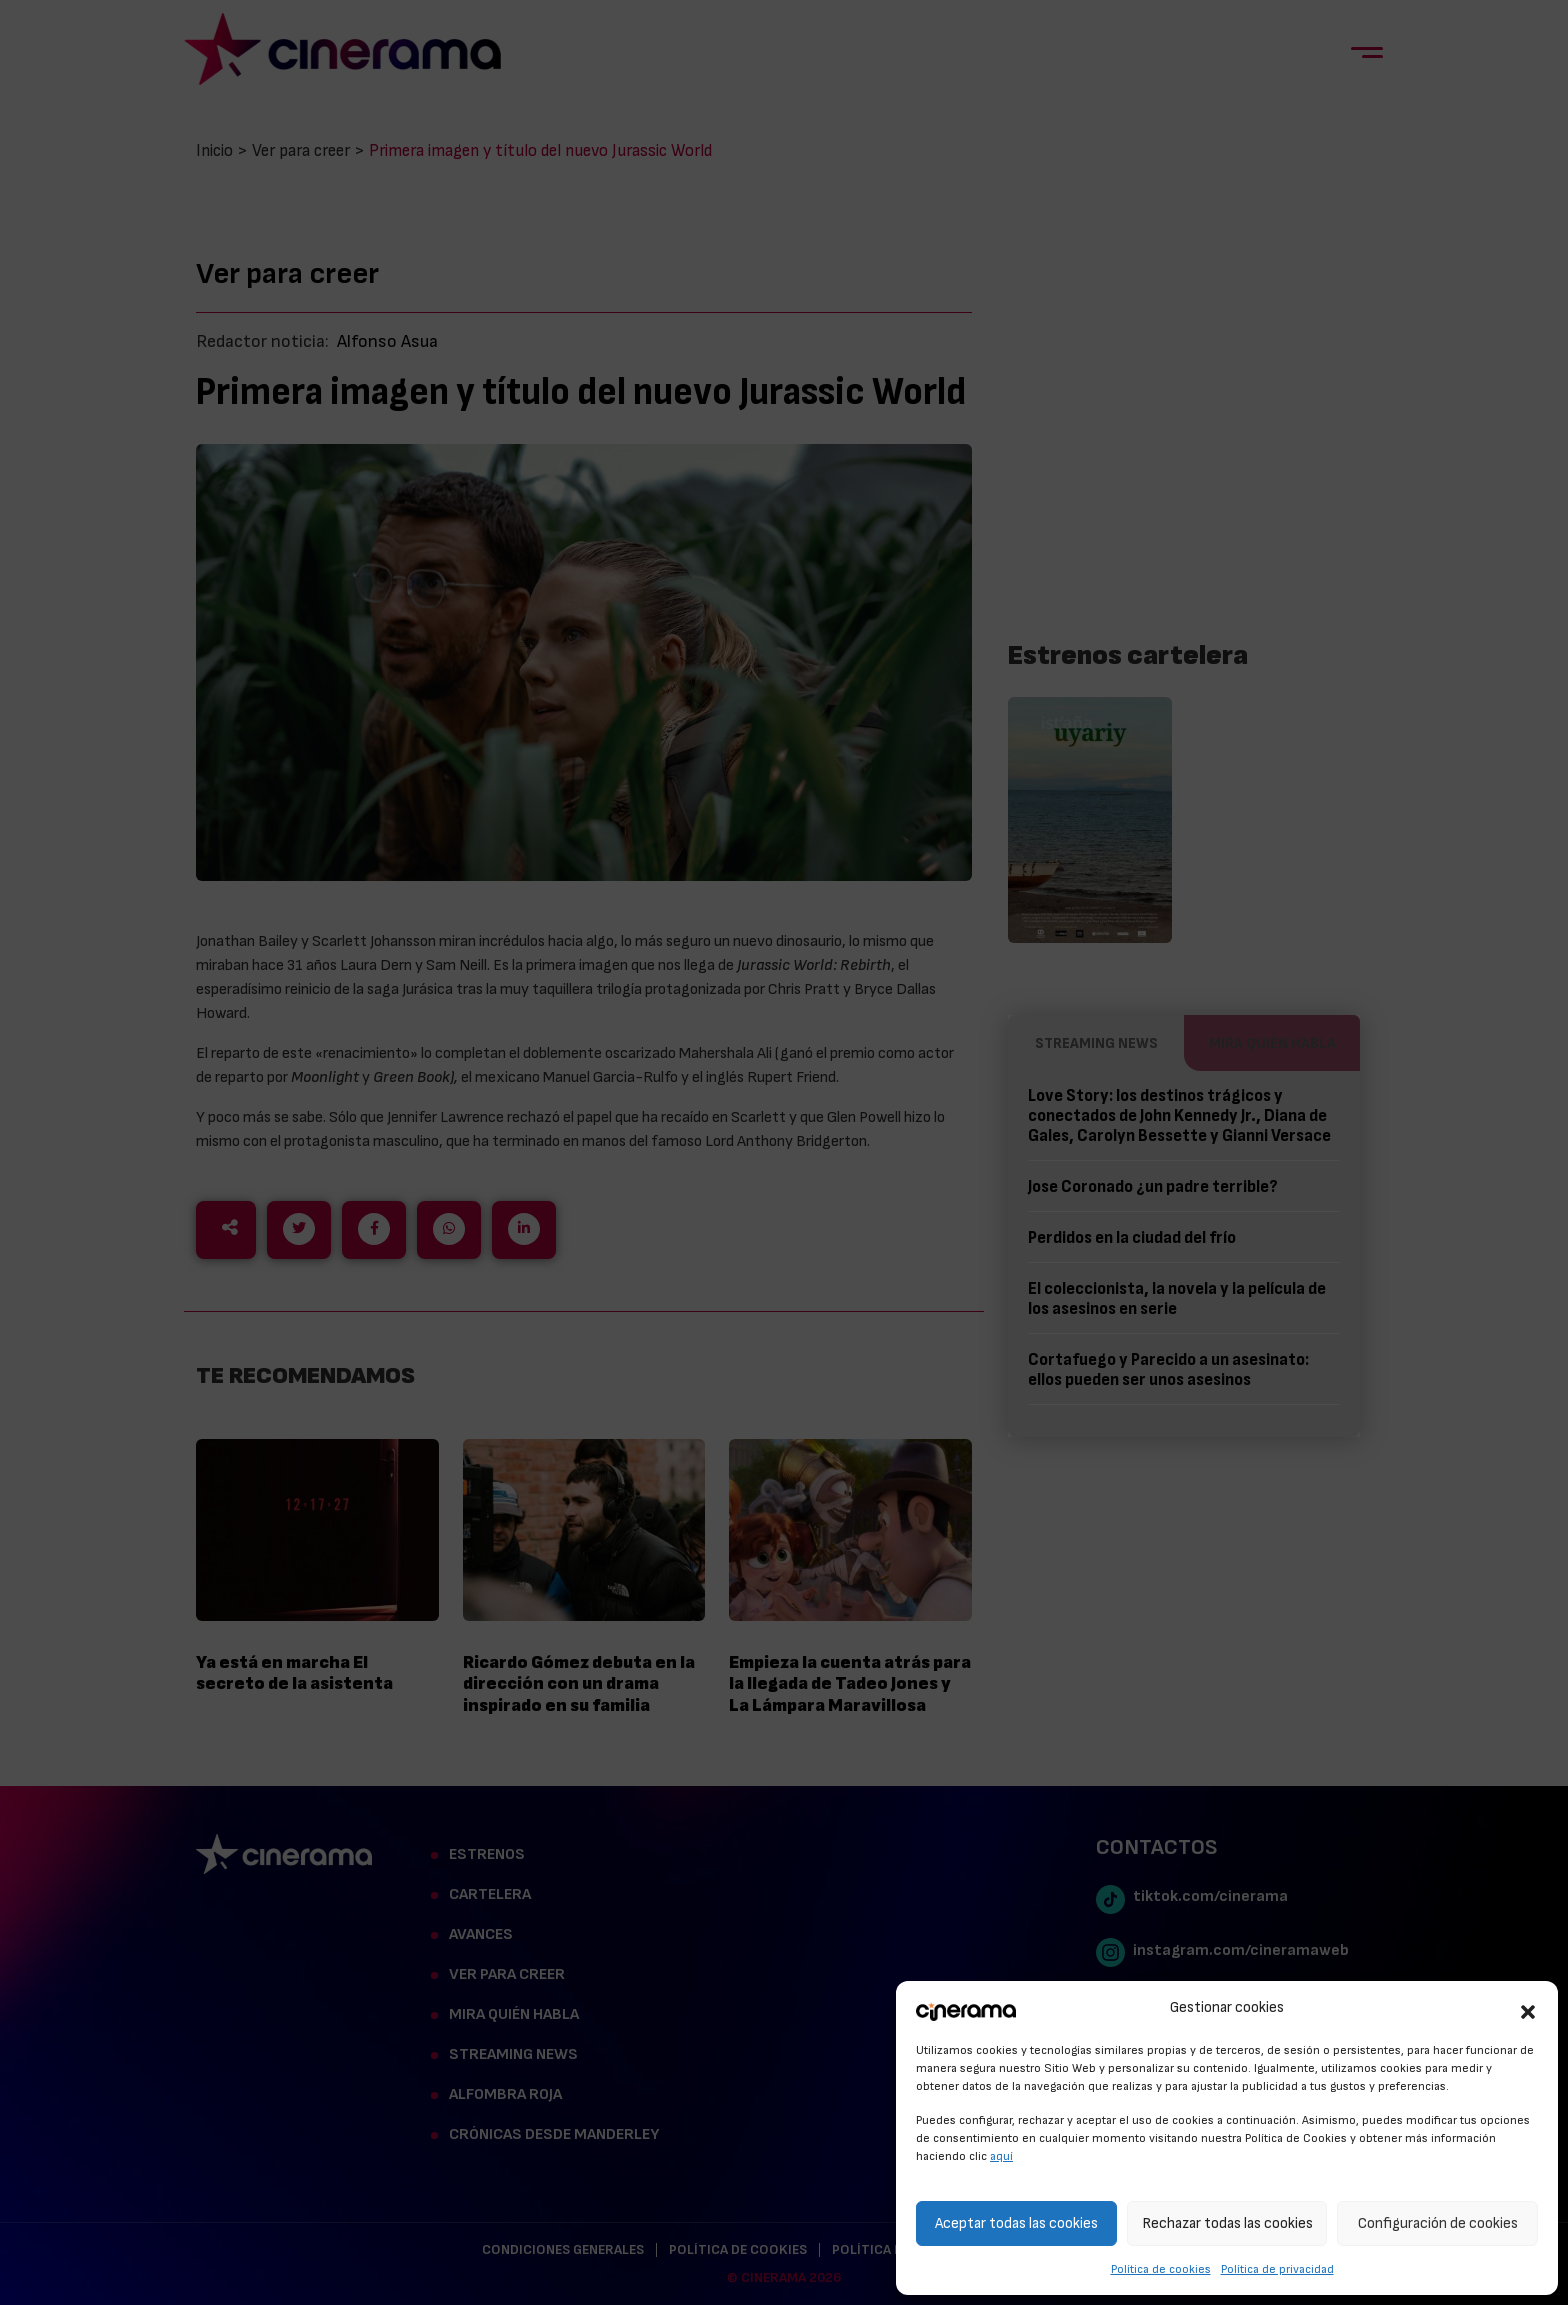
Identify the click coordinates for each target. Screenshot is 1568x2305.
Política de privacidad (1277, 2269)
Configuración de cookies (1438, 2223)
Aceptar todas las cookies (1016, 2223)
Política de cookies (1161, 2269)
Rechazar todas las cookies (1227, 2223)
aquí (1001, 2156)
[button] (1528, 2009)
